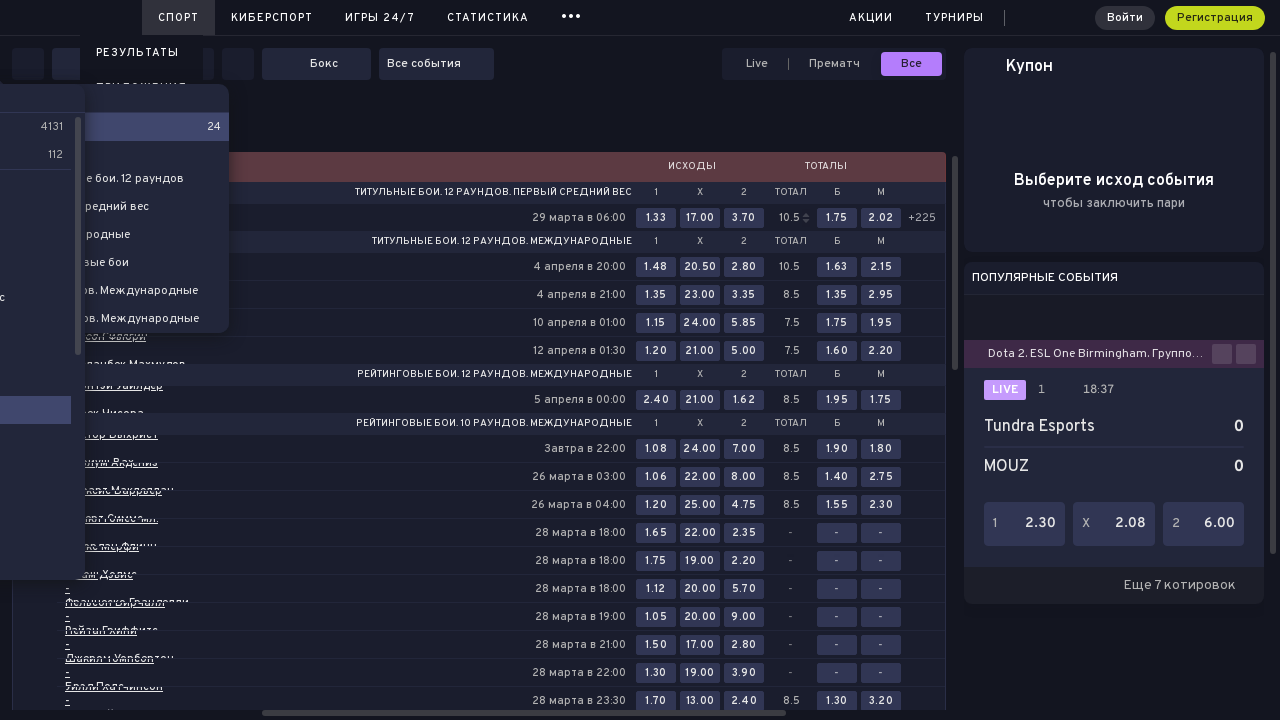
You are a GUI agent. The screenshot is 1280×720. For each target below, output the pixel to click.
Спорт (178, 18)
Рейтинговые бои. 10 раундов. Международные (494, 424)
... (571, 14)
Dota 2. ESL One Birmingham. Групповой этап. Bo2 (1100, 354)
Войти (1125, 18)
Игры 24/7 (380, 18)
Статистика (488, 18)
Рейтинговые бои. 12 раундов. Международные (494, 375)
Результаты (137, 53)
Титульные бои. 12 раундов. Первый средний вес (493, 193)
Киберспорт (272, 18)
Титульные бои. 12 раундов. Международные (502, 242)
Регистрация (1215, 18)
